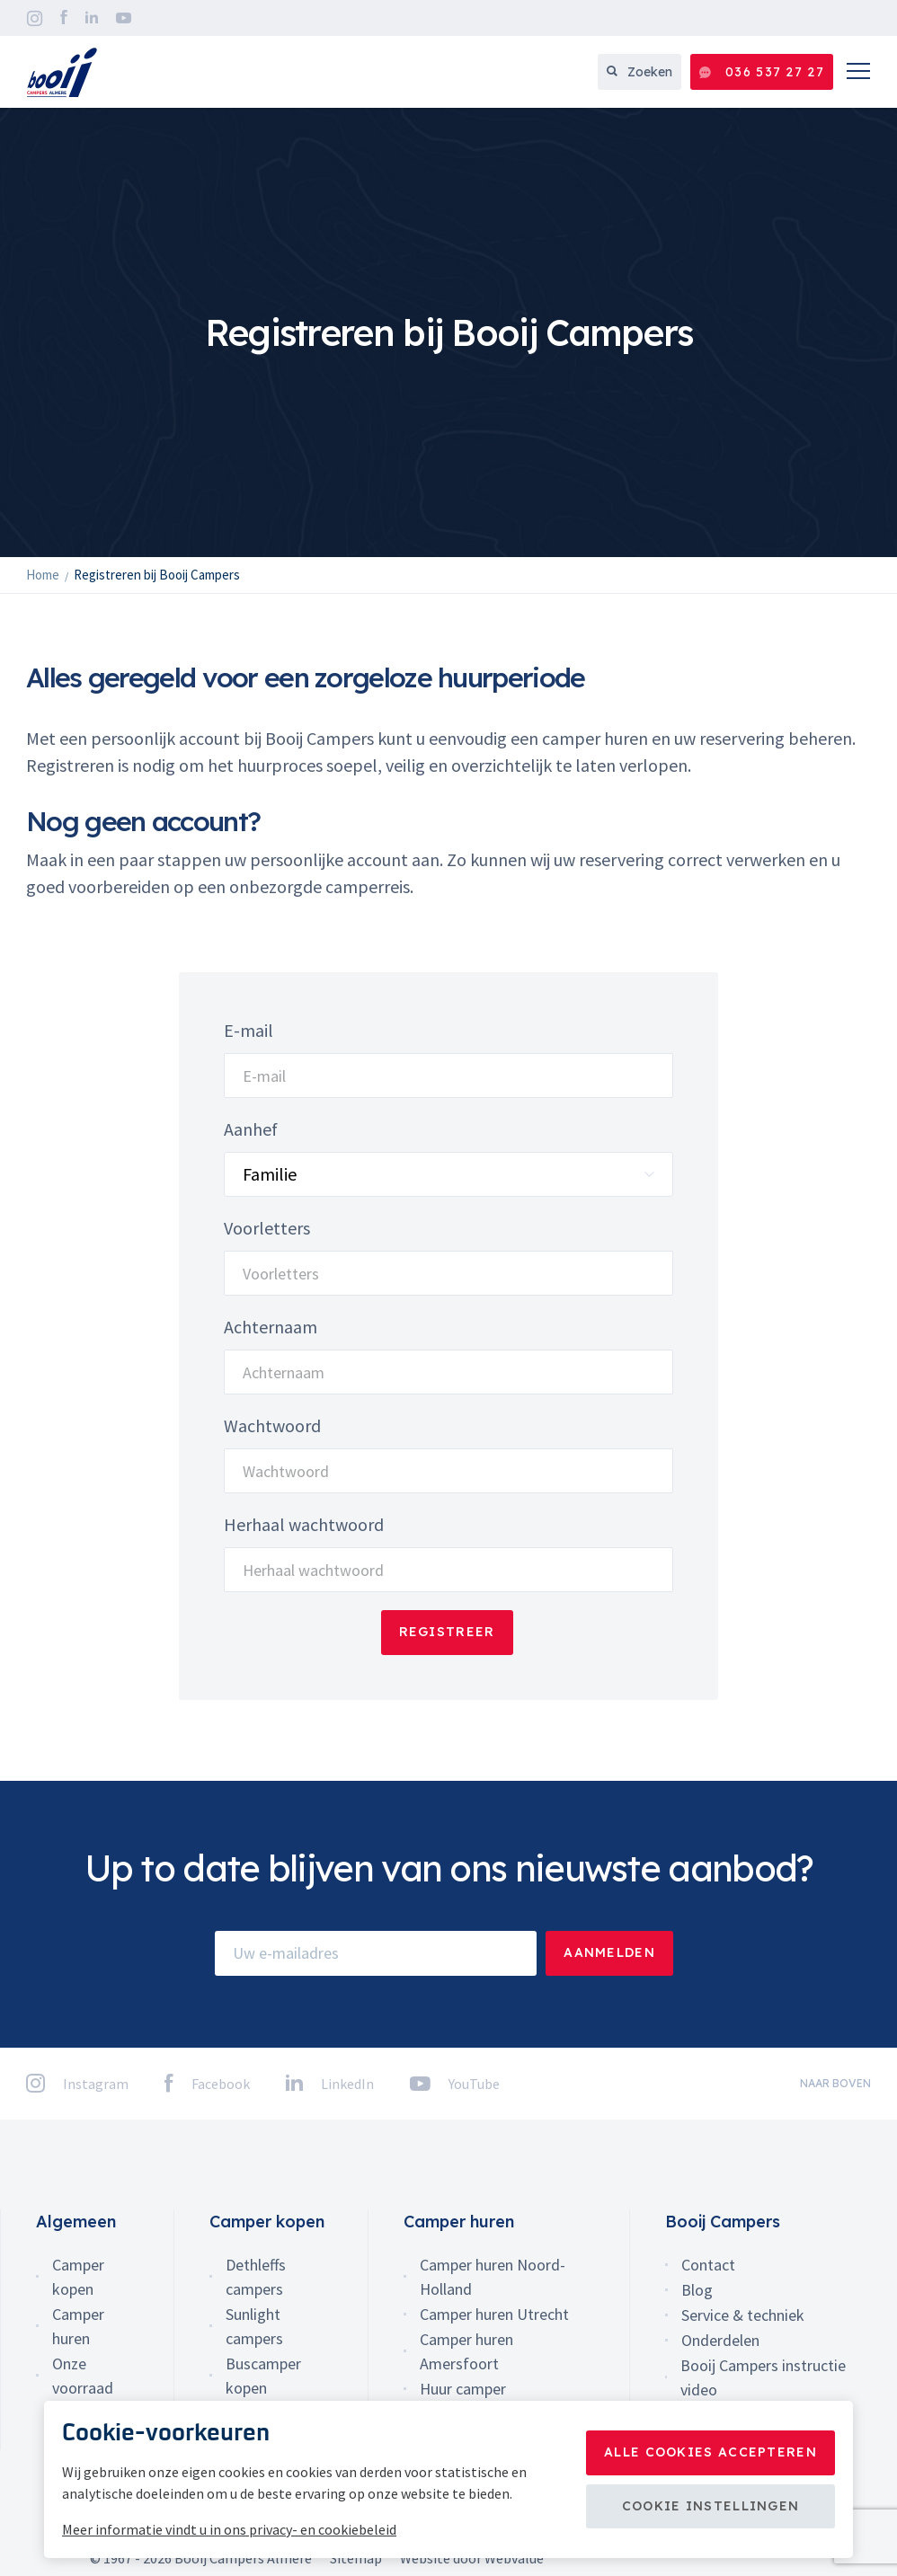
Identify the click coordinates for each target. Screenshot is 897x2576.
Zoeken (639, 72)
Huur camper (463, 2388)
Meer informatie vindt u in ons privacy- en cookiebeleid (229, 2529)
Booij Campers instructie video (763, 2377)
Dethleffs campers (256, 2276)
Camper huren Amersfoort (466, 2351)
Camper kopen (78, 2276)
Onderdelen (720, 2340)
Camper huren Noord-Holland (492, 2276)
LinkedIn (91, 17)
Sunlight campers (254, 2326)
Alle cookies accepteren (710, 2452)
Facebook (63, 17)
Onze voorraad (82, 2375)
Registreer (447, 1632)
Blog (697, 2289)
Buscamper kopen (263, 2375)
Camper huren (78, 2326)
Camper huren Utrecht (494, 2314)
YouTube (123, 18)
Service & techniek (742, 2315)
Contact (708, 2264)
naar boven (835, 2083)
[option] (448, 332)
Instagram (34, 18)
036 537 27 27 (761, 72)
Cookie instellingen (711, 2506)
